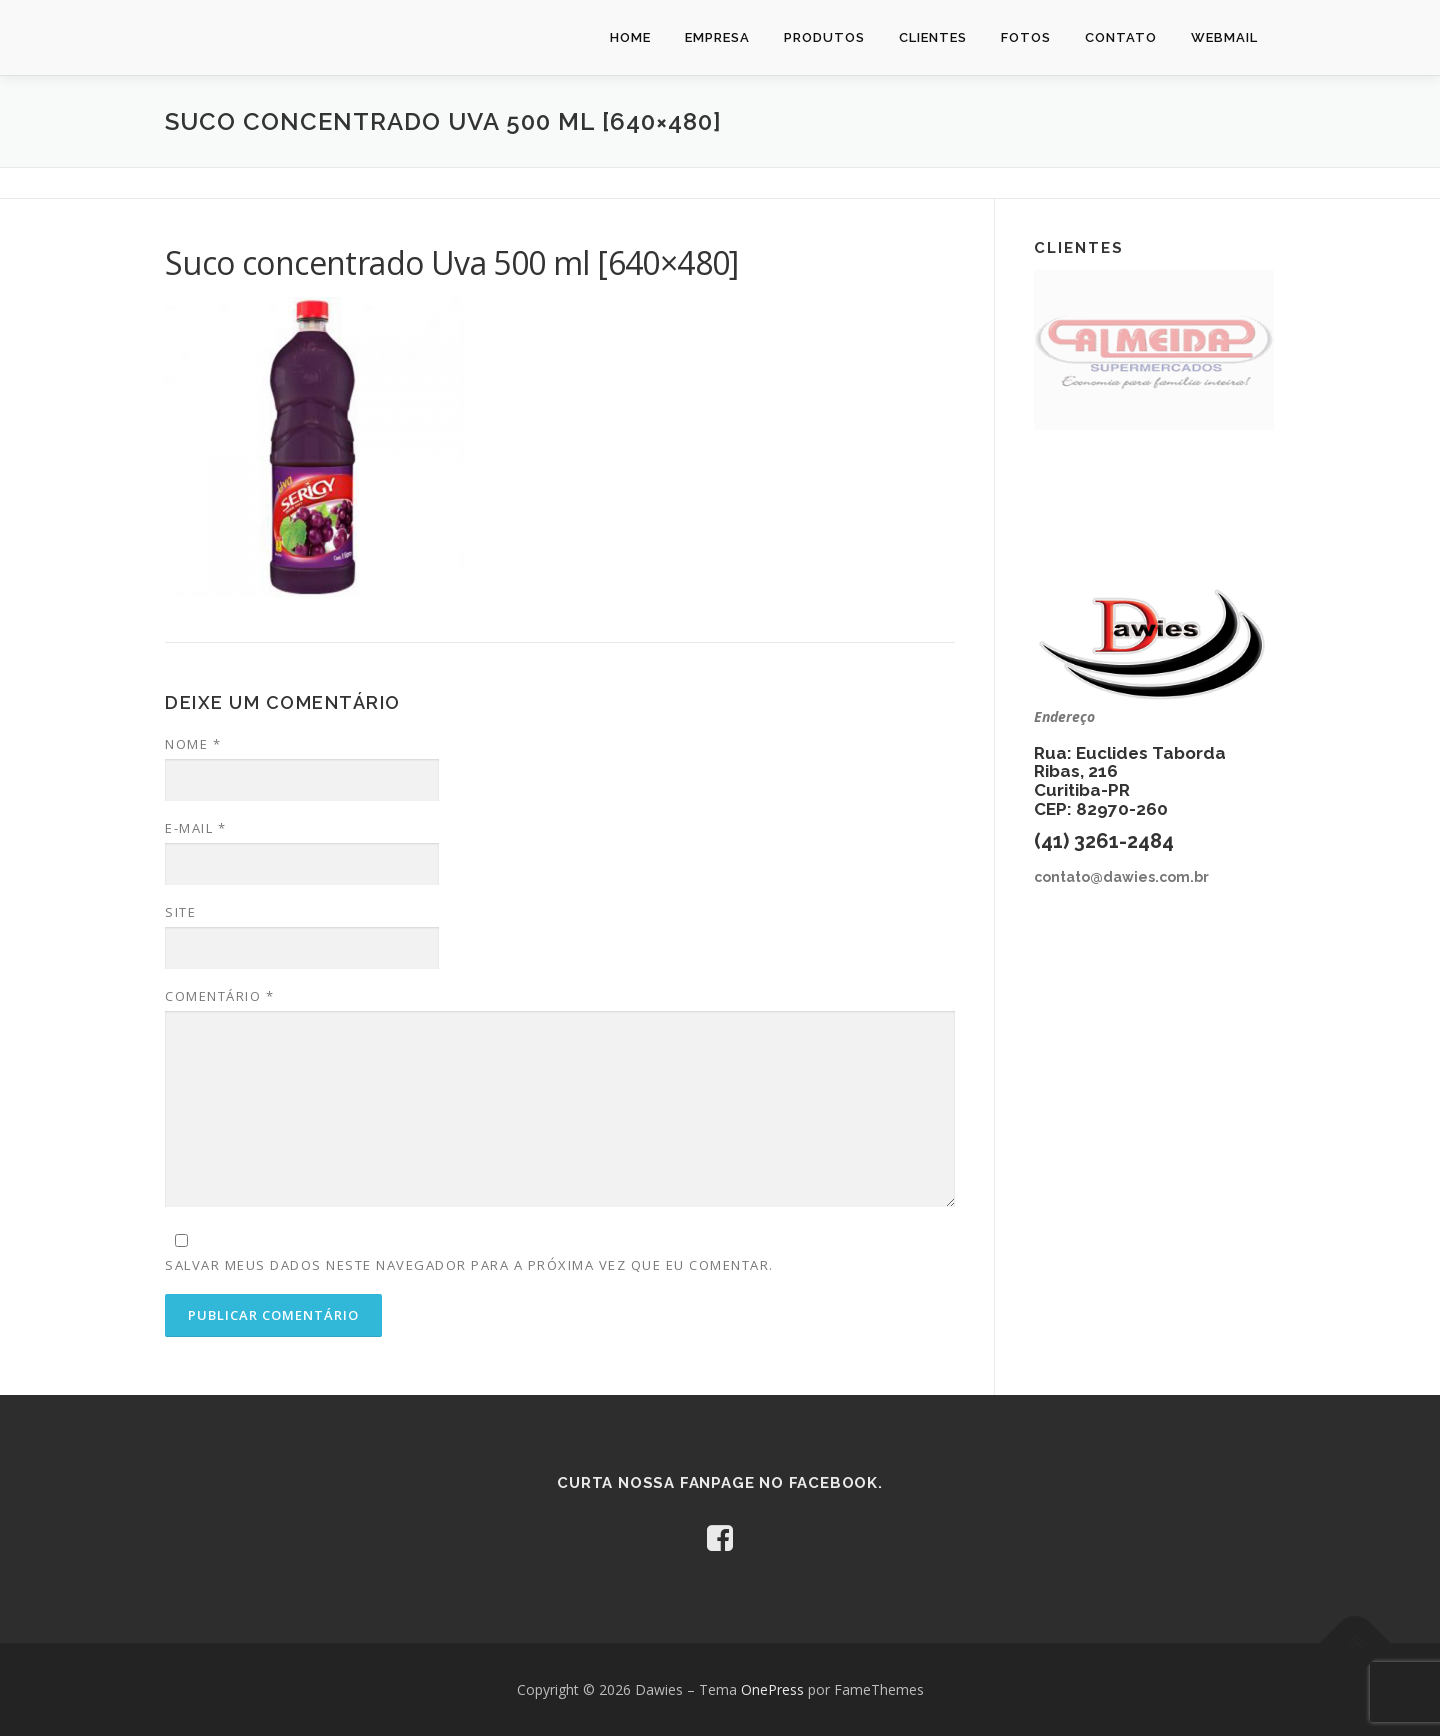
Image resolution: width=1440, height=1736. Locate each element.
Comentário (219, 996)
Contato (1121, 37)
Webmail (1224, 37)
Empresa (717, 37)
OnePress (772, 1689)
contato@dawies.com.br (1121, 877)
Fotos (1026, 37)
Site (180, 912)
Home (630, 37)
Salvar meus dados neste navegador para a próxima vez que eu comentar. (469, 1265)
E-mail (195, 828)
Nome (193, 744)
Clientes (933, 37)
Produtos (824, 37)
